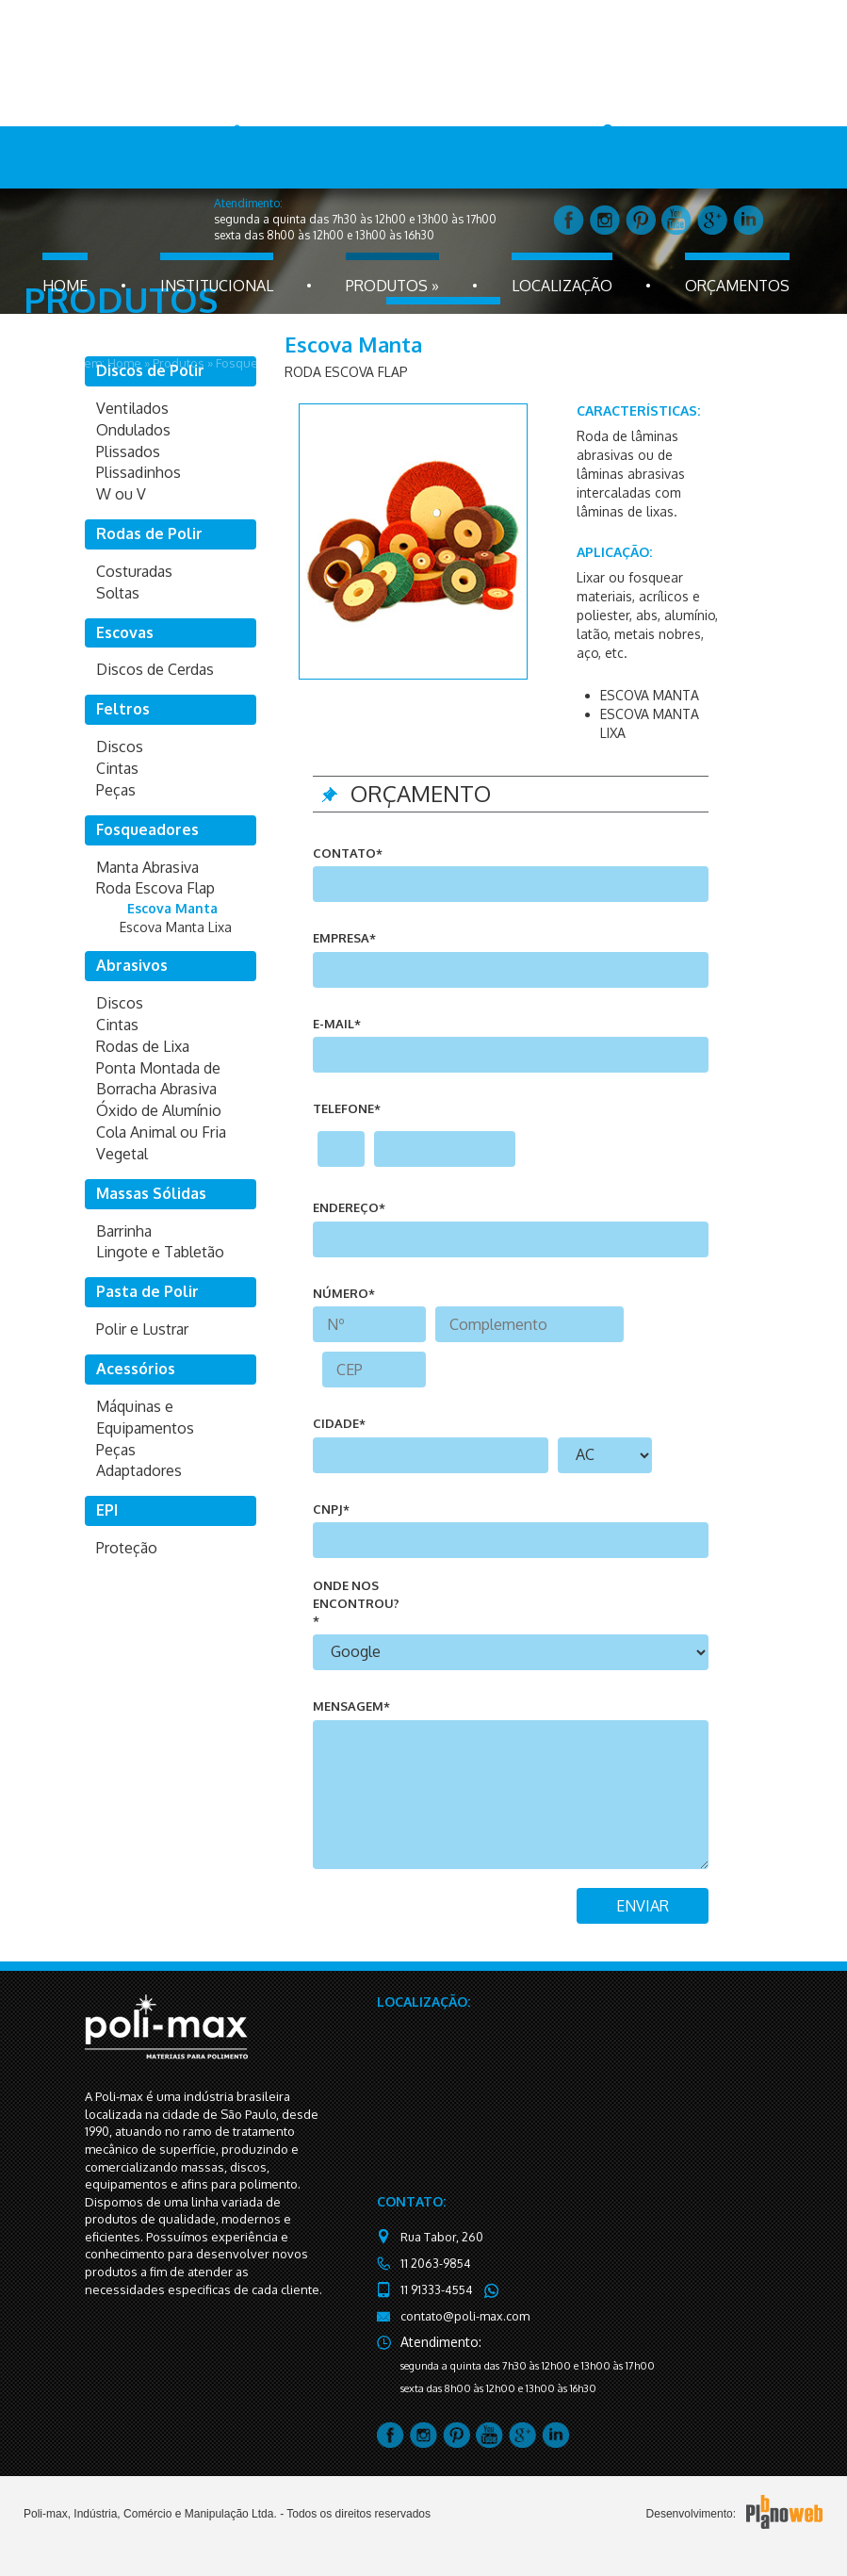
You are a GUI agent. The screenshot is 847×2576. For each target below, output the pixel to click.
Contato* (348, 853)
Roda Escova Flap (359, 362)
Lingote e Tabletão (160, 1251)
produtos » (392, 285)
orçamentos (737, 285)
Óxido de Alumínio (158, 1110)
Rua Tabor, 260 (440, 2237)
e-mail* (337, 1023)
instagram (605, 220)
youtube (676, 220)
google (712, 220)
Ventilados (132, 408)
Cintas (117, 768)
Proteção (126, 1547)
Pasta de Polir (147, 1291)
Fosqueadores (257, 362)
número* (344, 1293)
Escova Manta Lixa (176, 927)
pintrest (641, 220)
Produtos (178, 362)
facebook (569, 220)
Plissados (128, 451)
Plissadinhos (138, 472)
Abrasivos (132, 965)
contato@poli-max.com (459, 2316)
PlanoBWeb (784, 2513)
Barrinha (124, 1231)
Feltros (123, 708)
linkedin (748, 220)
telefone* (347, 1108)
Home (124, 362)
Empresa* (344, 937)
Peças (116, 789)
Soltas (117, 592)
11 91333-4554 (435, 2290)
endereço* (349, 1207)
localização (562, 285)
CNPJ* (331, 1509)
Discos (119, 746)
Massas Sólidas (151, 1193)
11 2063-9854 (434, 2263)
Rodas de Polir (149, 533)
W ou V (121, 493)
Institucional (216, 285)
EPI (107, 1510)
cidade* (339, 1423)
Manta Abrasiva (147, 867)
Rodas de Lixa (142, 1046)
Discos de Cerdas (155, 669)
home (65, 285)
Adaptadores (139, 1470)
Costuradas (134, 571)
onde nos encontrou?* (356, 1603)
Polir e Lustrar (142, 1329)
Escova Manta (458, 362)
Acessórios (135, 1368)
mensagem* (351, 1706)
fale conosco (443, 329)
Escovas (125, 632)
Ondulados (133, 429)
